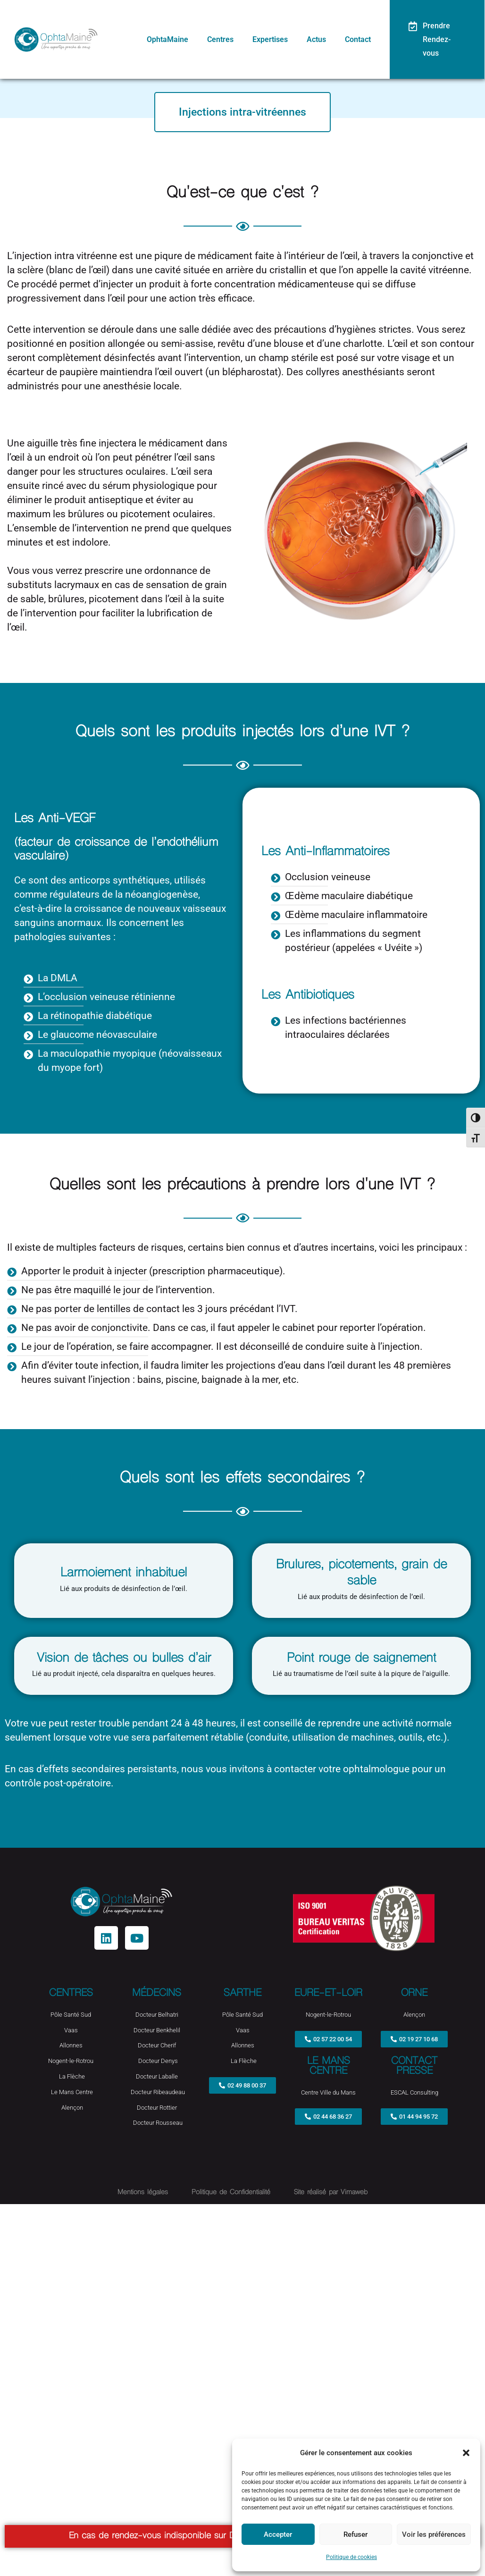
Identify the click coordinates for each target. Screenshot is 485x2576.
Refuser (355, 2534)
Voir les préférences (434, 2534)
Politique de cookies (351, 2557)
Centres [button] (228, 39)
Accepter (278, 2534)
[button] (466, 2453)
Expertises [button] (276, 39)
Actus (320, 39)
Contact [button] (361, 39)
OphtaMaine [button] (178, 39)
